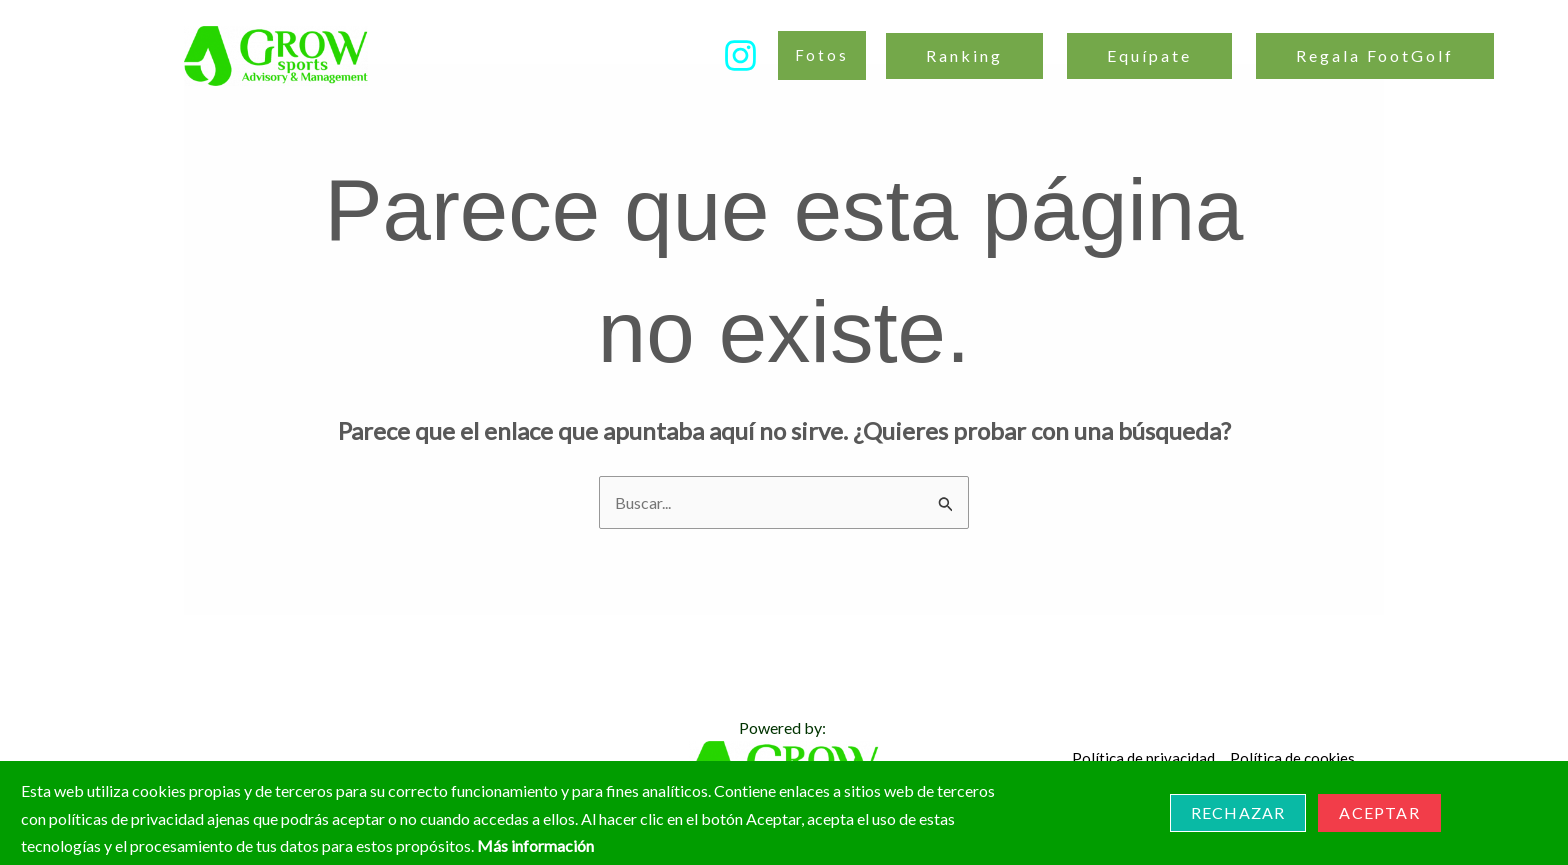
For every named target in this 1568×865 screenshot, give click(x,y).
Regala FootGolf (1375, 55)
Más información (535, 845)
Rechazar (1238, 812)
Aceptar (1379, 812)
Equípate (1149, 55)
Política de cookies (1292, 758)
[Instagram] (740, 55)
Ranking (964, 55)
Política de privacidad (1143, 758)
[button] (822, 55)
